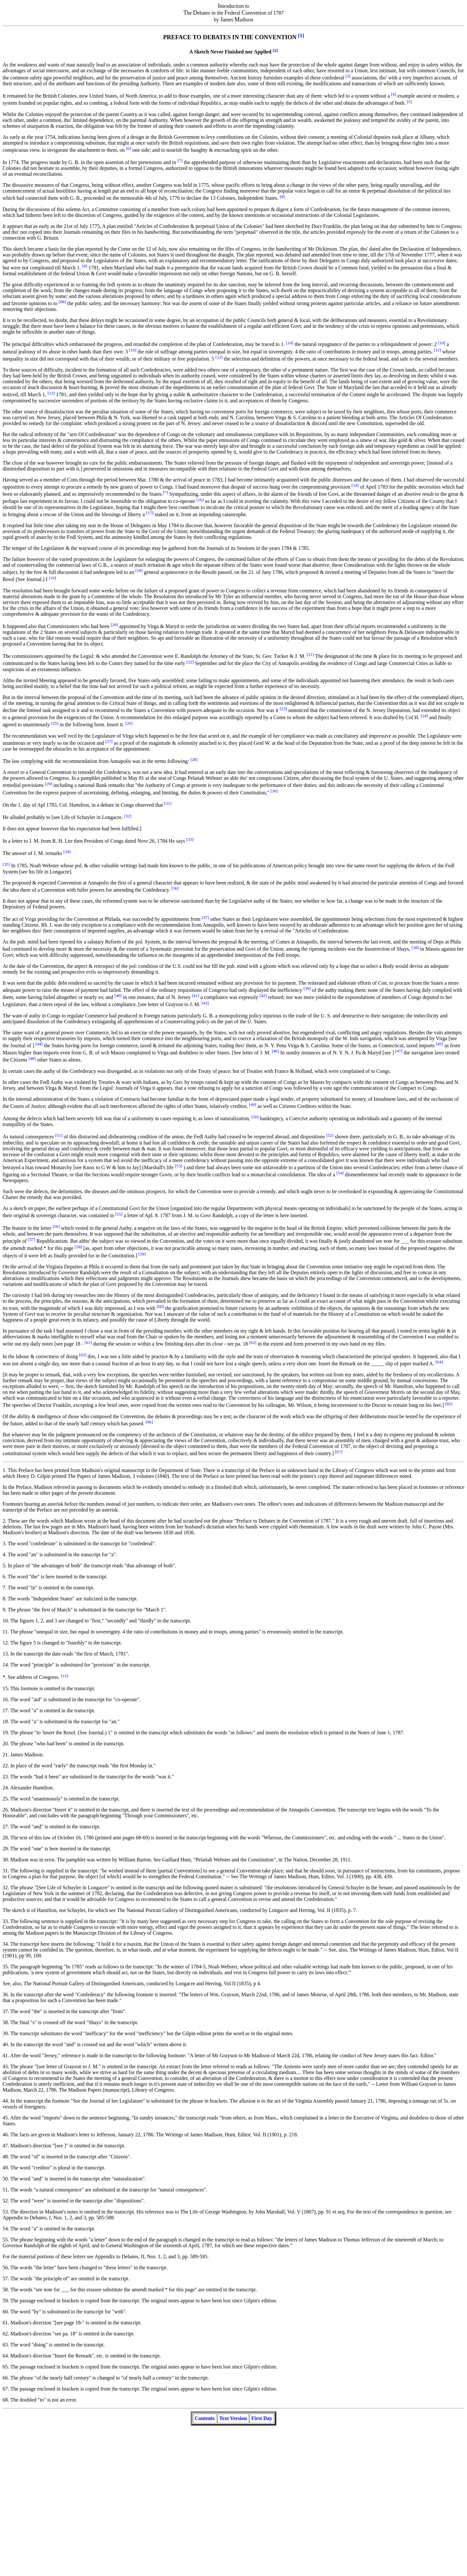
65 (5, 2366)
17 (5, 1710)
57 (5, 2278)
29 (5, 1848)
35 (5, 1966)
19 (5, 1732)
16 (5, 1699)
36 (5, 1994)
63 (5, 2344)
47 (5, 2145)
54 (5, 2228)
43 (5, 2066)
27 (5, 1826)
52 (5, 2200)
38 (5, 2022)
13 (5, 1653)
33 (5, 1921)
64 (5, 2355)
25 (5, 1798)
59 (5, 2300)
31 (5, 1870)
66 (5, 2377)
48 (5, 2156)
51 (5, 2189)
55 (5, 2239)
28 (5, 1837)
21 (5, 1754)
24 (5, 1787)
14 (5, 1665)
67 (5, 2389)
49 (5, 2167)
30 (5, 1859)
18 (5, 1721)
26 (5, 1809)
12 (5, 1642)
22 (5, 1765)
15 (5, 1688)
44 (5, 2101)
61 (5, 2322)
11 (5, 1631)
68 (5, 2400)
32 (5, 1887)
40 (5, 2044)
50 (5, 2178)
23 (5, 1776)
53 (5, 2211)
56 (5, 2267)
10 (5, 1620)
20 (5, 1743)
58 (5, 2289)
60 (5, 2311)
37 (5, 2011)
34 (5, 1944)
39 (5, 2033)
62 (5, 2333)
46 (5, 2134)
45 (5, 2117)
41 (5, 2055)
